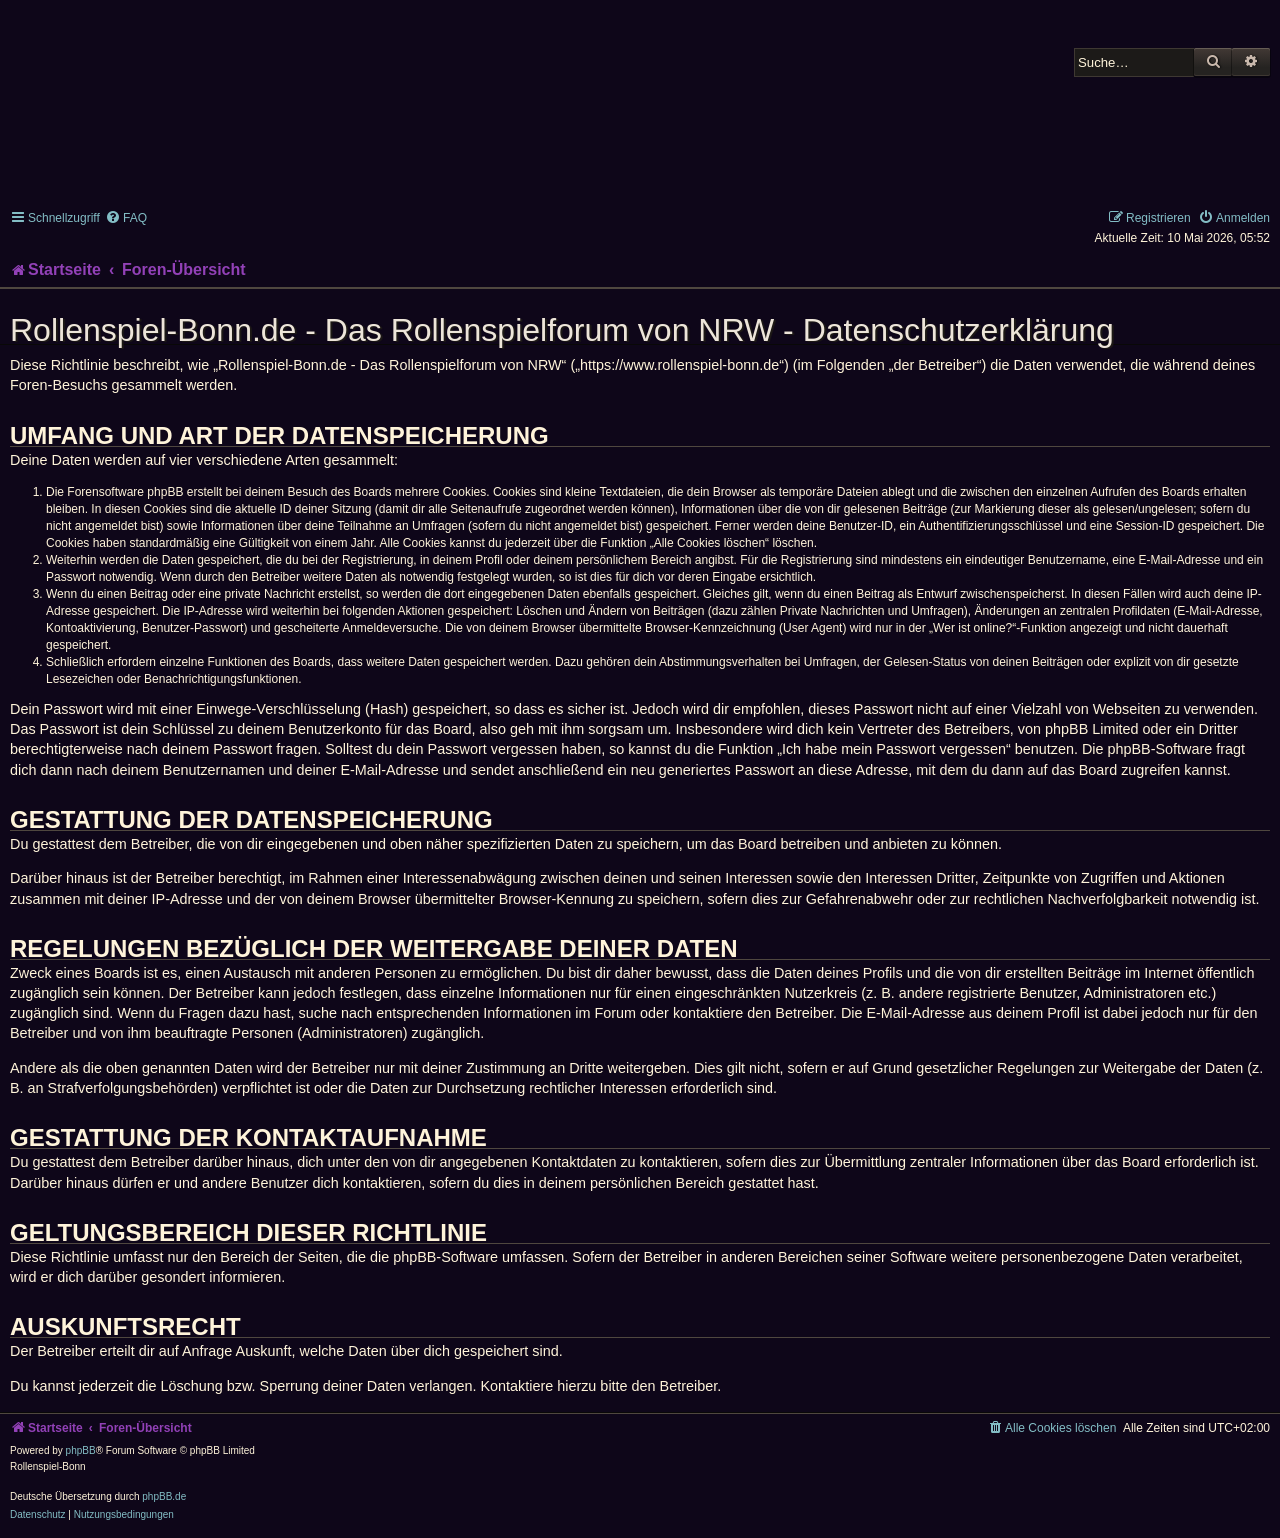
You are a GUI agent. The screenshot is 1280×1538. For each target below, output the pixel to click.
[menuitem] (126, 218)
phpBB (81, 1450)
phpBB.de (164, 1496)
